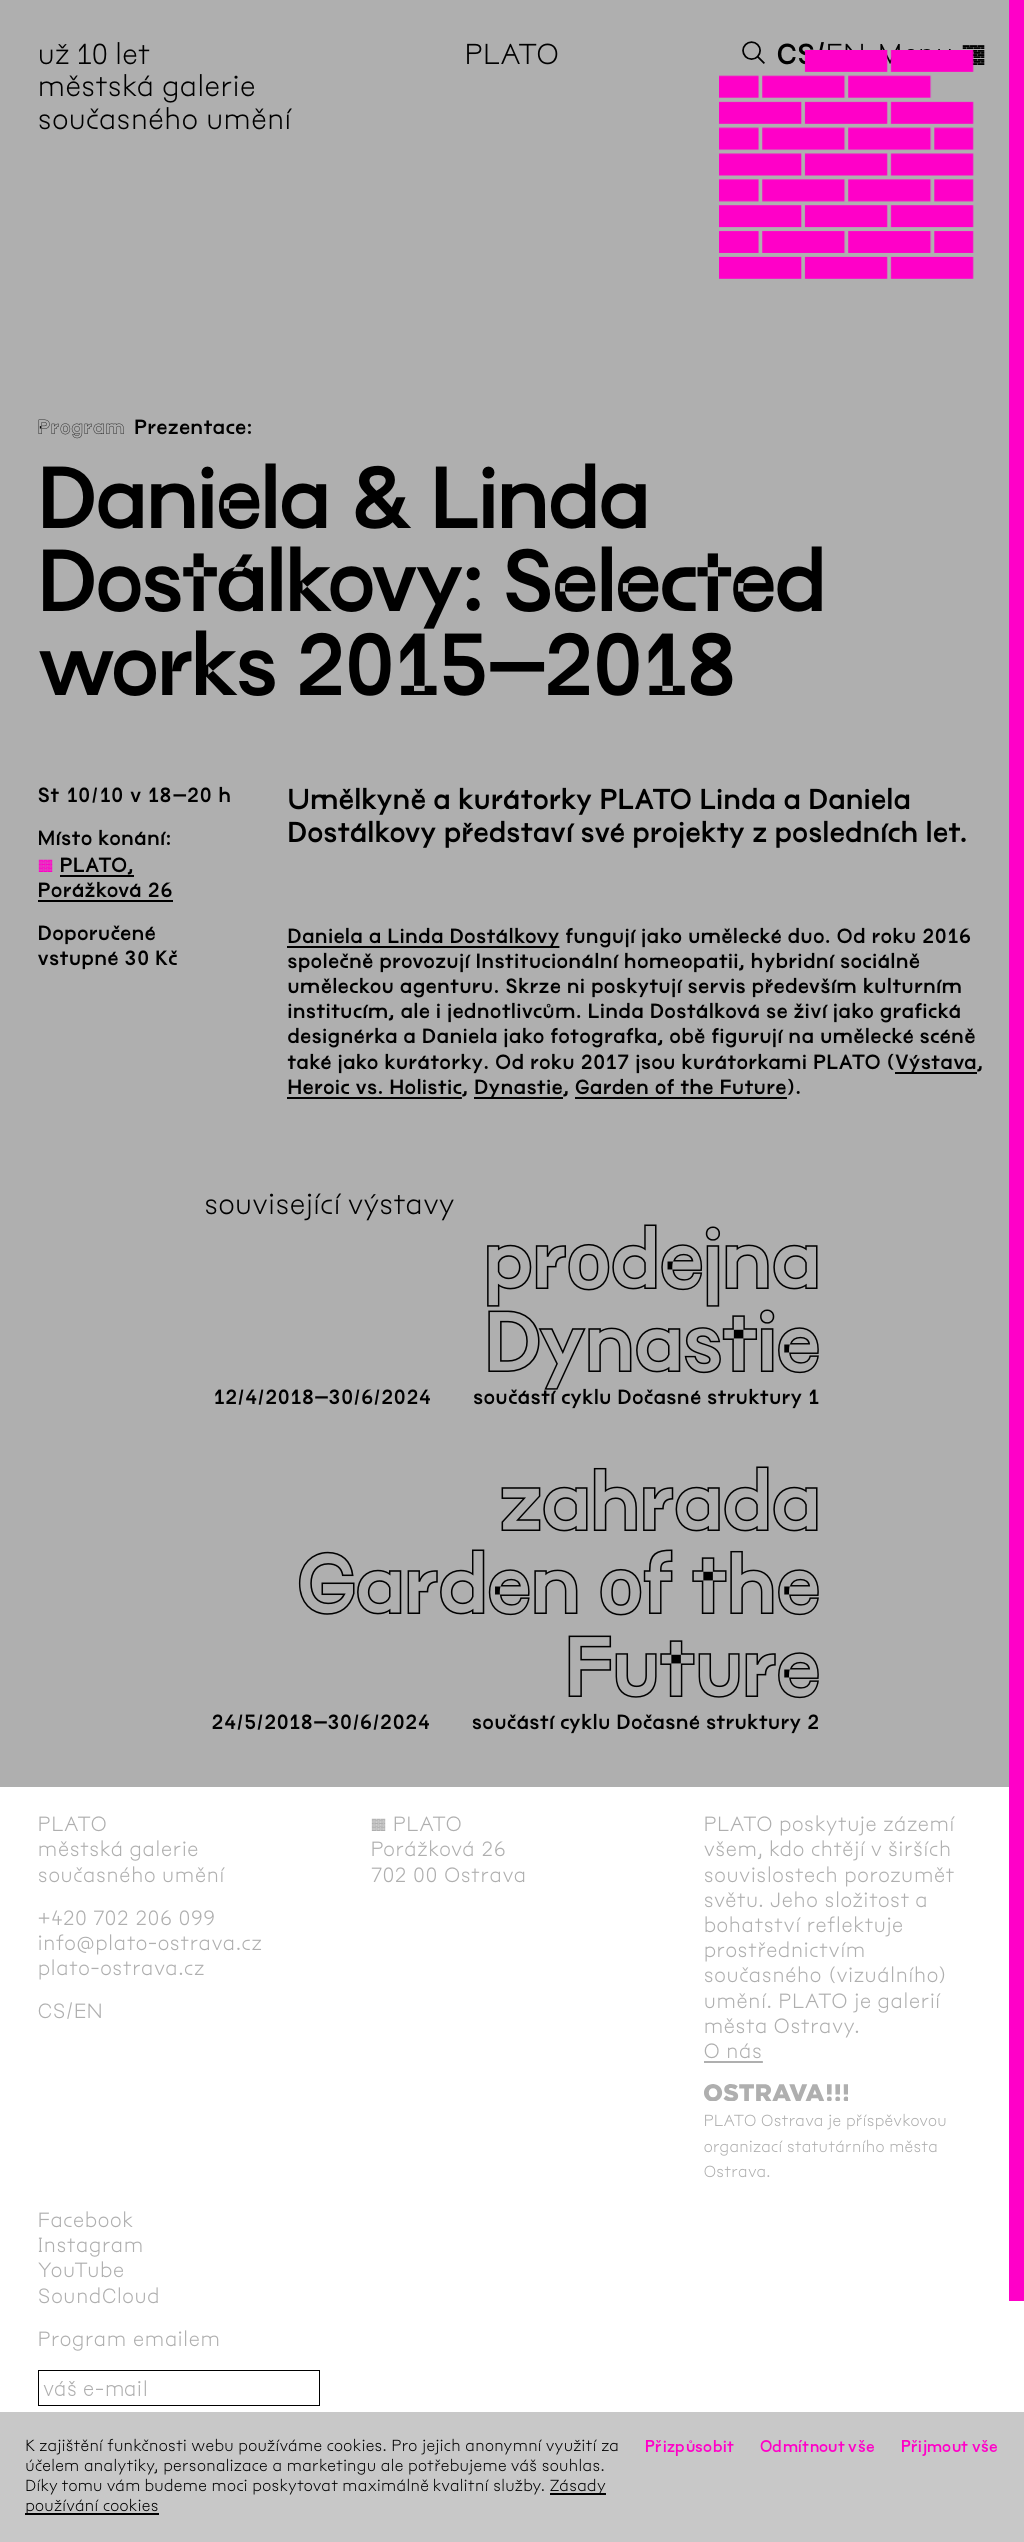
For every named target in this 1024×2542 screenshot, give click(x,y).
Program (81, 428)
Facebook (86, 2220)
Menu (932, 54)
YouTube (81, 2270)
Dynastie (518, 1088)
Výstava (936, 1063)
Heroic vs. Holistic (374, 1088)
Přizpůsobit (690, 2446)
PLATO (512, 54)
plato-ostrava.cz (121, 1968)
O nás (733, 2051)
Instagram (91, 2245)
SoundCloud (99, 2296)
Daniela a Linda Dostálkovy (423, 937)
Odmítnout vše (818, 2446)
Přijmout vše (950, 2446)
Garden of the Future (681, 1088)
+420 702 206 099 (127, 1918)
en (846, 54)
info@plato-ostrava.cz (150, 1943)
